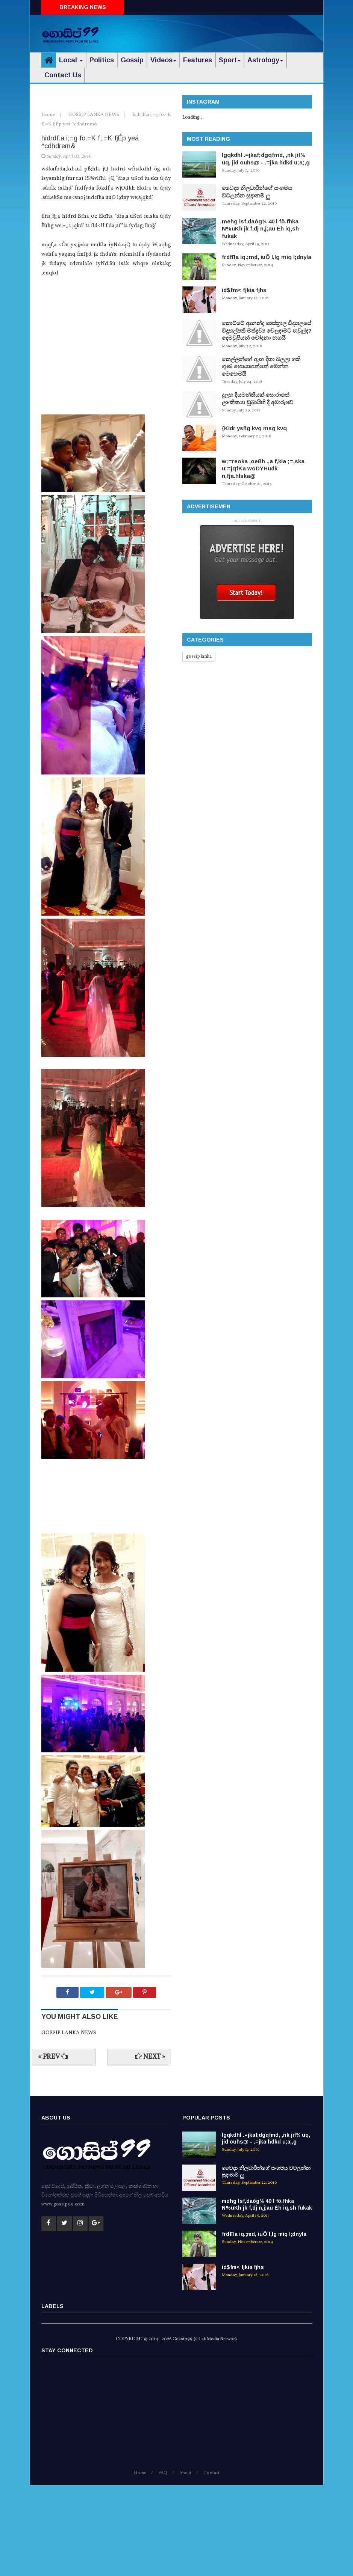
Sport (230, 60)
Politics (101, 60)
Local (71, 60)
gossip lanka (199, 657)
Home (48, 206)
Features (197, 60)
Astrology (265, 60)
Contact (211, 2564)
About (185, 2564)
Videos (163, 60)
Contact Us (62, 75)
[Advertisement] (224, 32)
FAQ (162, 2564)
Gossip (132, 60)
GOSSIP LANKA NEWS (94, 206)
